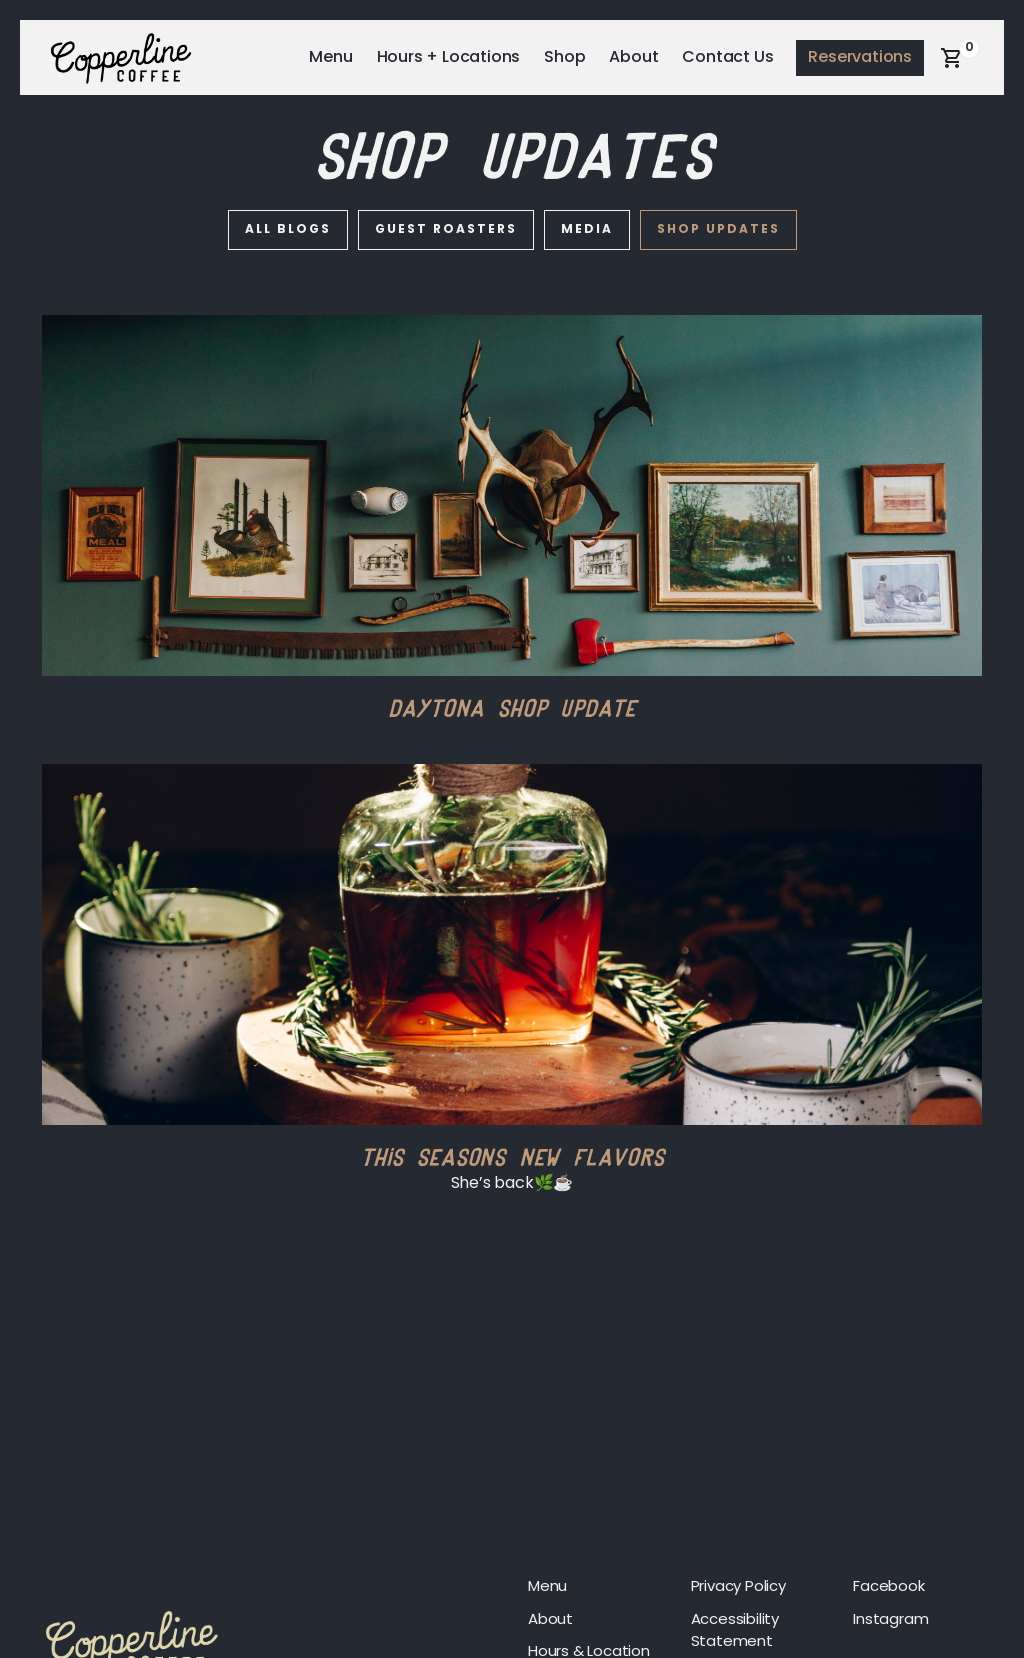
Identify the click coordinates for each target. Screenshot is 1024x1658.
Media (587, 230)
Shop (564, 58)
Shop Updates (718, 230)
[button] (952, 58)
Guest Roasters (446, 230)
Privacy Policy (738, 1587)
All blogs (288, 230)
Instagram (890, 1620)
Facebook (888, 1587)
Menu (330, 58)
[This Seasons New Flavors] (512, 944)
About (633, 58)
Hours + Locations (449, 58)
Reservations (860, 58)
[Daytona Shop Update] (512, 495)
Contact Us (727, 58)
